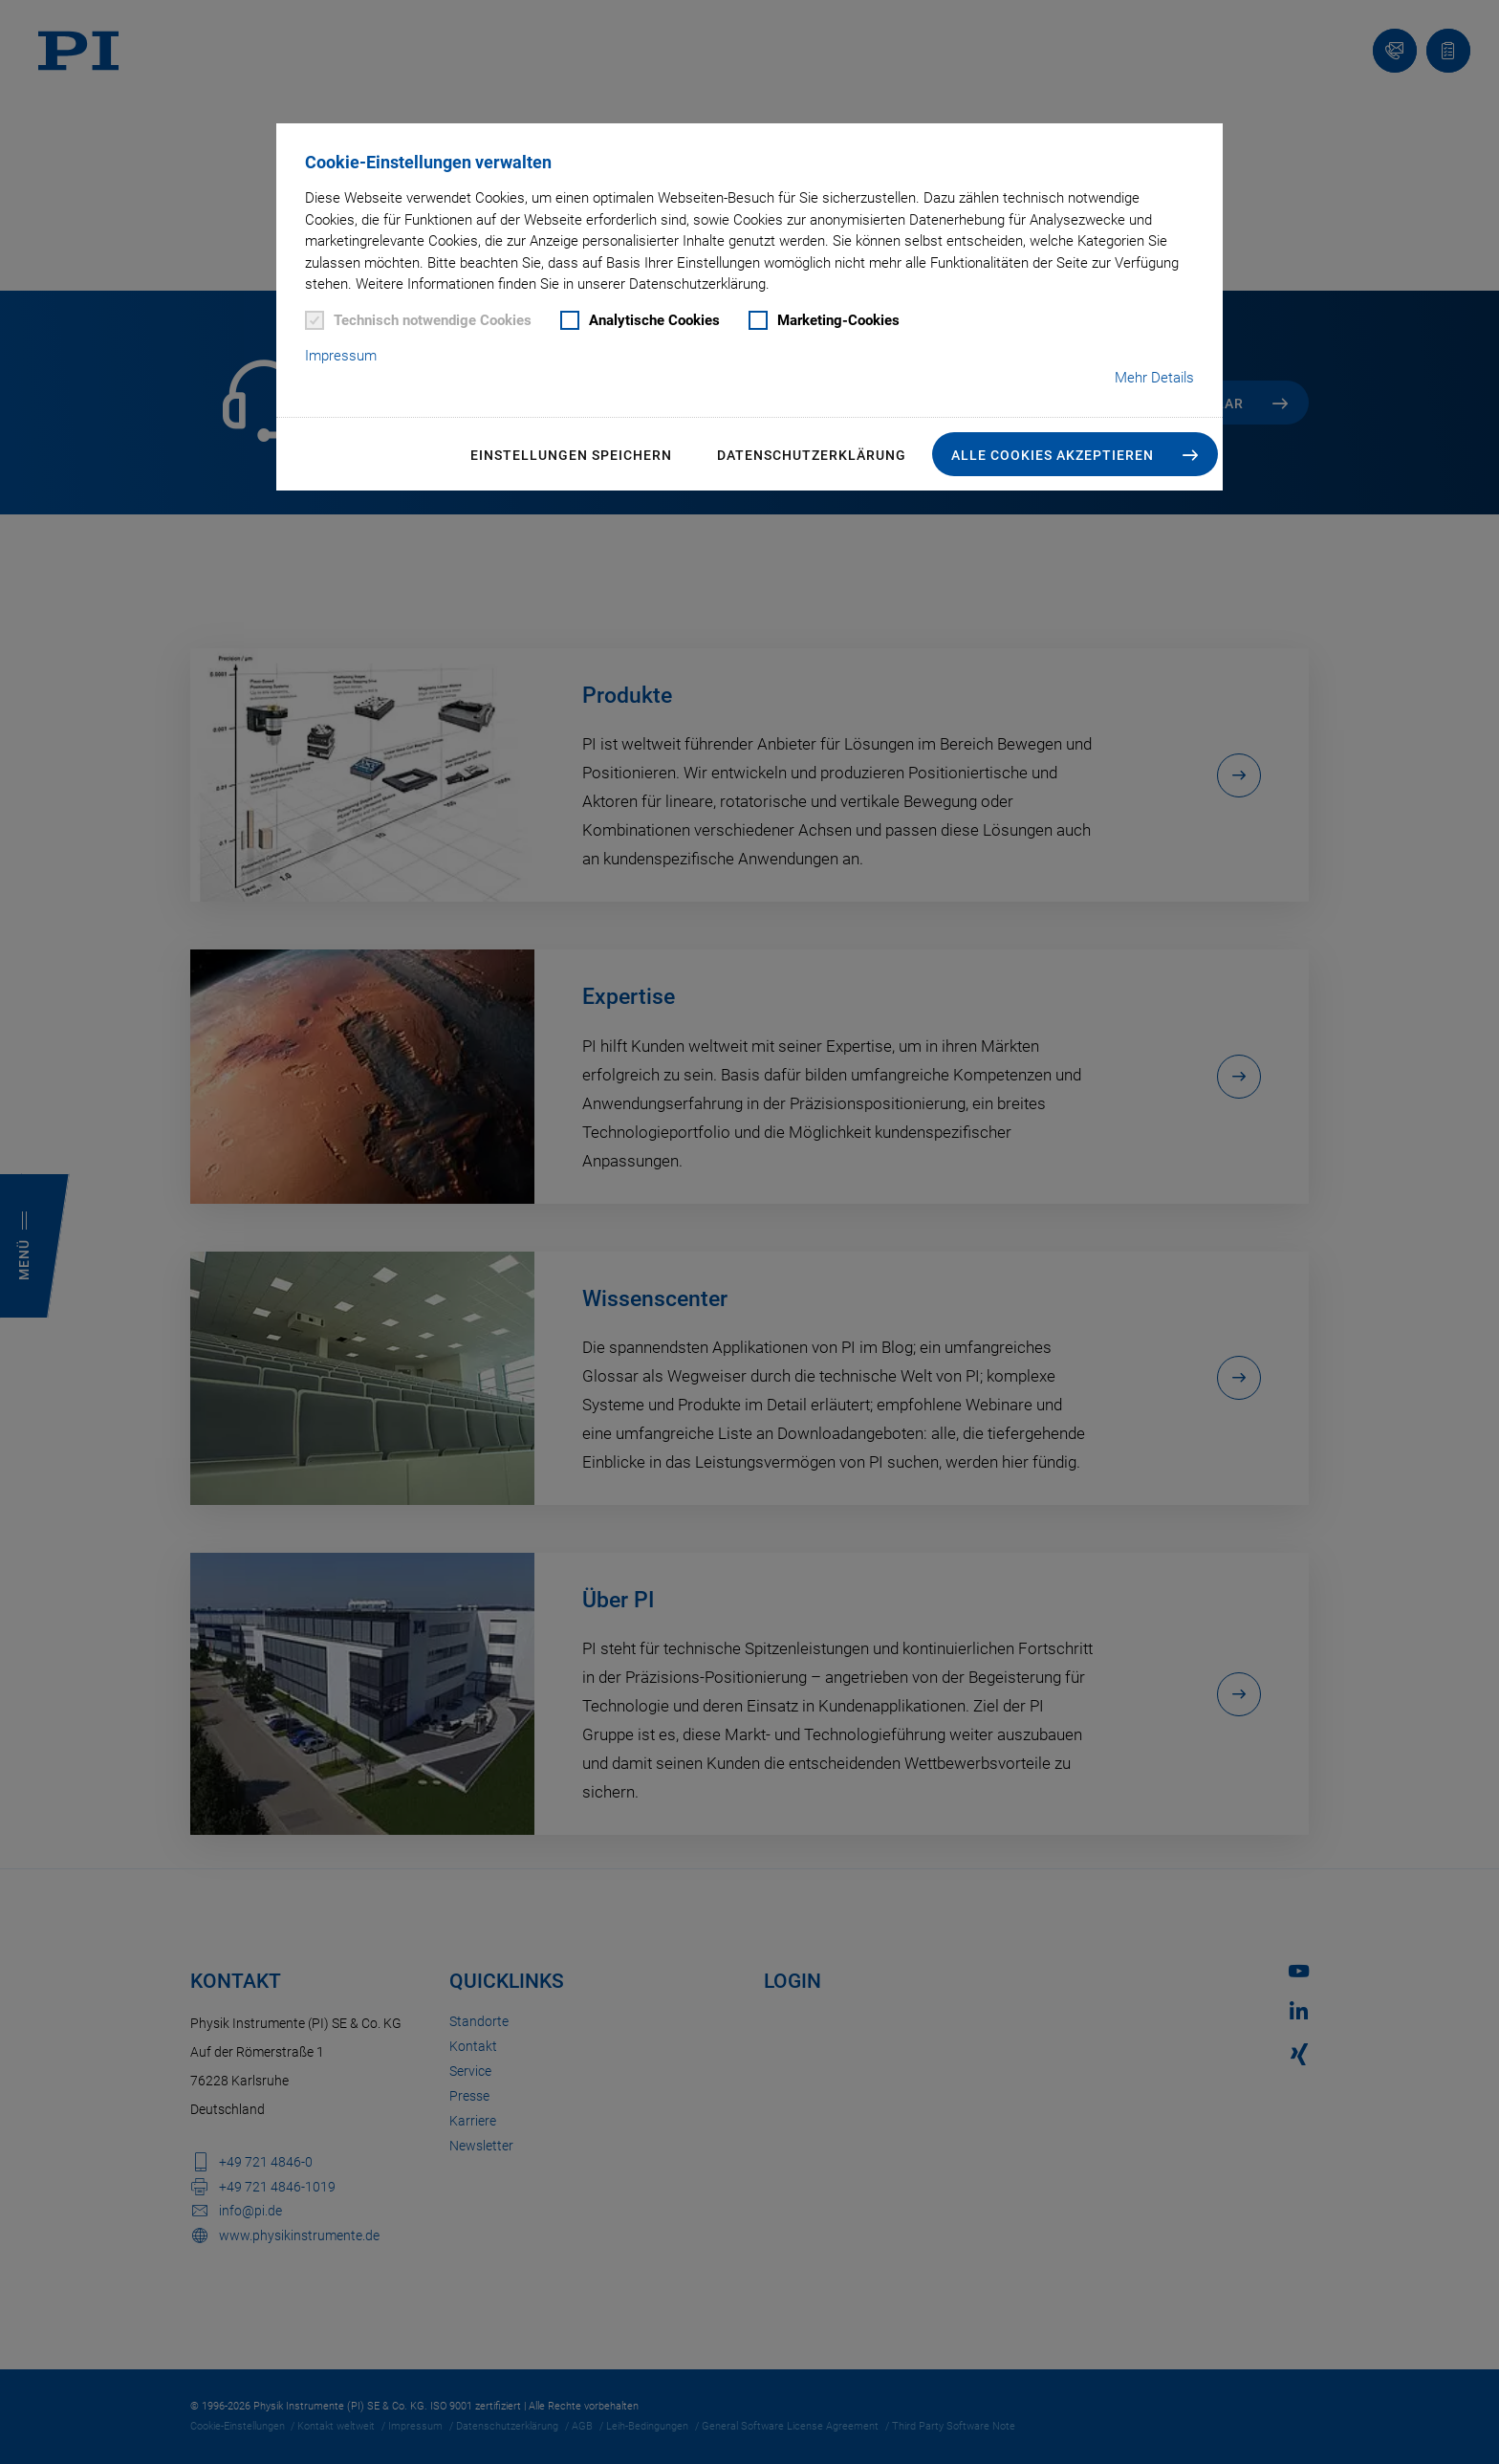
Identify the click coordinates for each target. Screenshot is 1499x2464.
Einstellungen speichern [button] (571, 455)
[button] (1075, 454)
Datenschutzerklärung (811, 455)
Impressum (341, 355)
